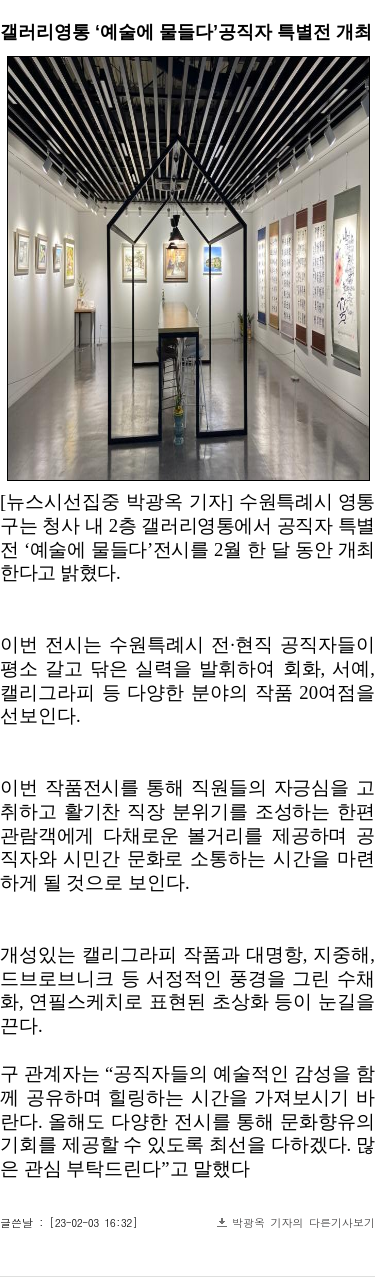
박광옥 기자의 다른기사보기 (303, 1222)
